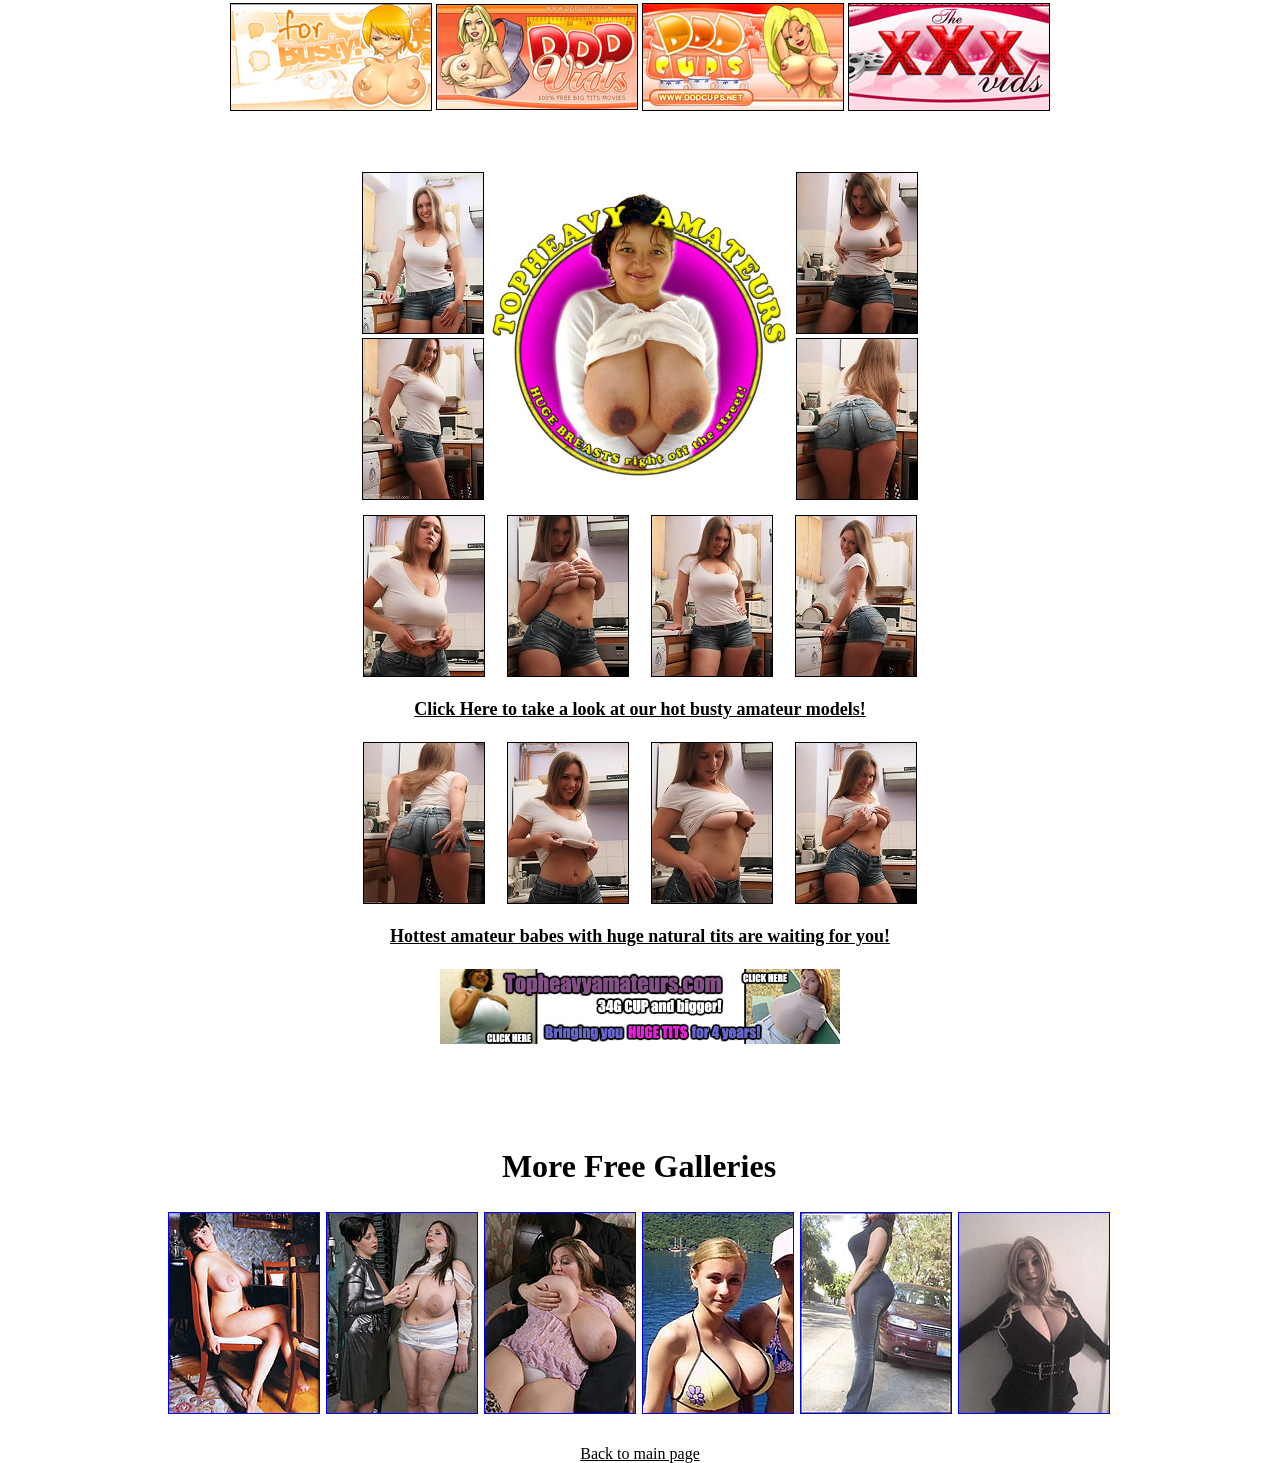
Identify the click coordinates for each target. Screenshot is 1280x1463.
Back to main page (640, 1453)
